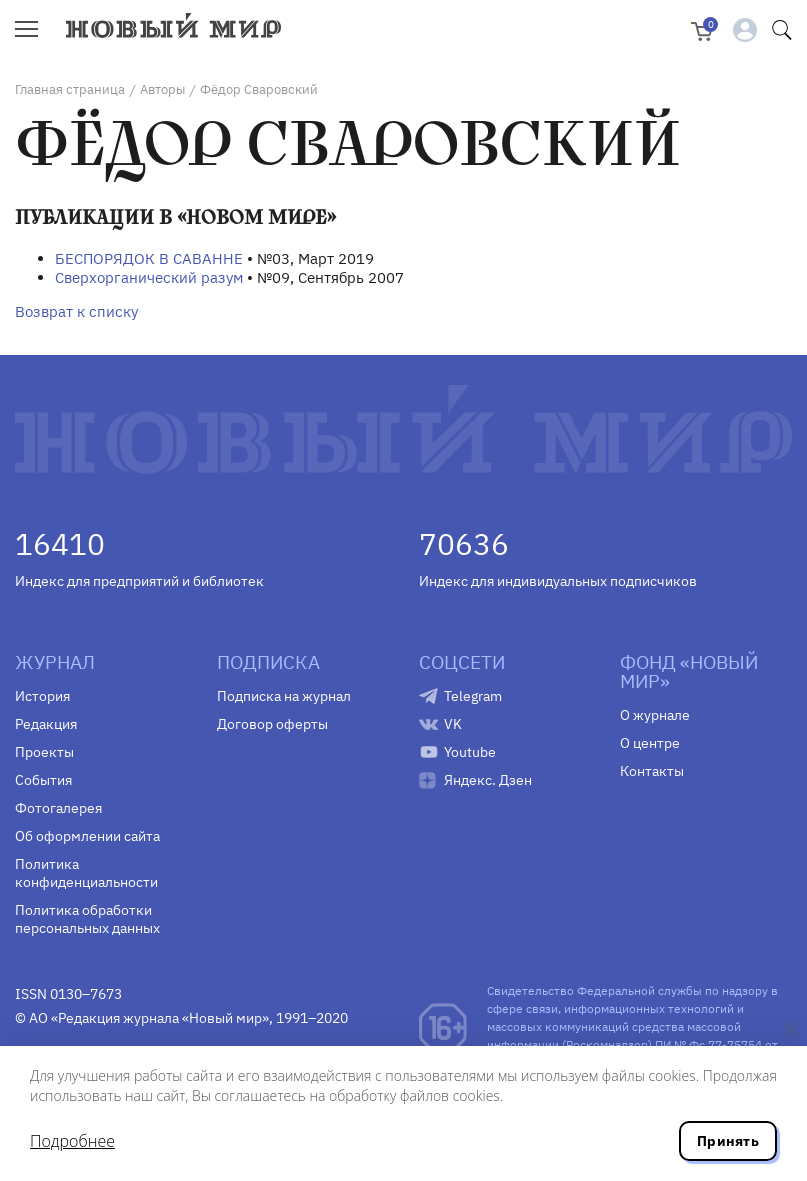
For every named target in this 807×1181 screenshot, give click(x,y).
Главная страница (70, 89)
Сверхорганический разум (149, 277)
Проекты (44, 752)
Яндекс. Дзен (488, 780)
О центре (650, 743)
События (43, 780)
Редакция (46, 724)
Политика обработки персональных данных (87, 919)
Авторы (162, 89)
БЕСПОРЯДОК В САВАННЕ (149, 258)
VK (453, 724)
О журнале (655, 715)
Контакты (652, 771)
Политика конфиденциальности (86, 873)
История (42, 696)
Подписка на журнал (284, 696)
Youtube (470, 752)
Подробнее (72, 1141)
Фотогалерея (58, 808)
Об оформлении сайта (87, 836)
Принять (728, 1141)
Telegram (473, 696)
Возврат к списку (76, 311)
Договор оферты (272, 724)
